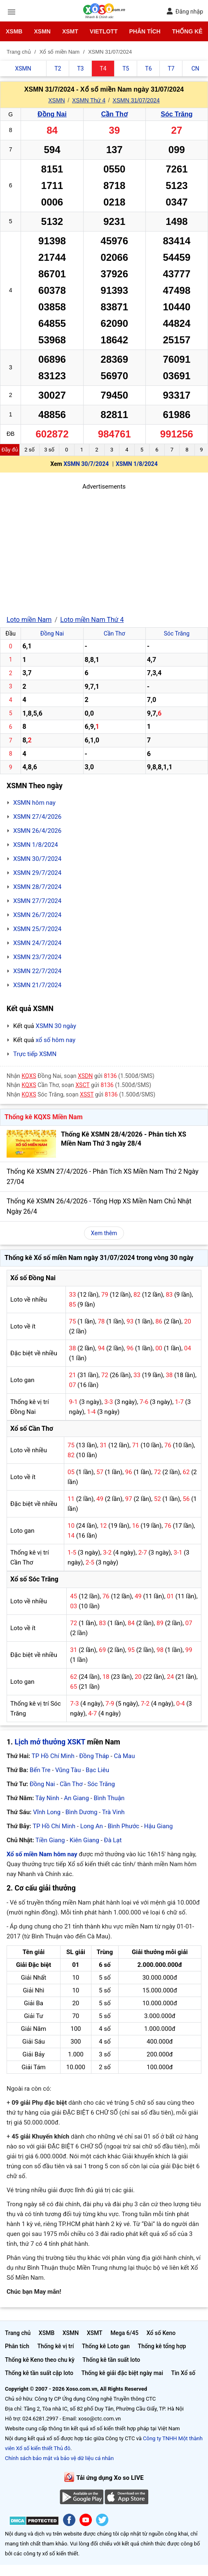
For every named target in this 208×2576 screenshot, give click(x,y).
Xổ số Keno (161, 2333)
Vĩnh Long (47, 1812)
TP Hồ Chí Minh (53, 1756)
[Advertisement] (104, 549)
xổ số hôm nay (55, 1040)
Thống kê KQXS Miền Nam (43, 1117)
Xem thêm (104, 1233)
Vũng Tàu (68, 1770)
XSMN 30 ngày (55, 1026)
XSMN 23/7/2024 (37, 957)
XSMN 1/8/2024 (137, 464)
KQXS (29, 1076)
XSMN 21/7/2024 (37, 985)
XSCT (82, 1085)
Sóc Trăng (176, 114)
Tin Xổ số (183, 2373)
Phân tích (144, 31)
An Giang (76, 1798)
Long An (91, 1826)
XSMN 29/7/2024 (37, 873)
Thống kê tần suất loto (111, 2359)
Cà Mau (124, 1756)
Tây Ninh (47, 1798)
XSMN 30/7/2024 (86, 464)
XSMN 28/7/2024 (37, 887)
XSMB (14, 31)
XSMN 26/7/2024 (37, 915)
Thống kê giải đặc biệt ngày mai (122, 2373)
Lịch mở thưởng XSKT (50, 1742)
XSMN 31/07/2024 (135, 100)
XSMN (42, 31)
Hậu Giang (158, 1826)
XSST (86, 1094)
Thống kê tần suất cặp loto (39, 2373)
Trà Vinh (113, 1812)
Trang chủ (17, 2333)
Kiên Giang (84, 1840)
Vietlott (104, 31)
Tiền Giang (50, 1840)
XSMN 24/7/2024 (37, 943)
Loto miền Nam (29, 620)
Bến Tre (40, 1770)
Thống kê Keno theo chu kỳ (40, 2359)
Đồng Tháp (94, 1756)
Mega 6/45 (124, 2333)
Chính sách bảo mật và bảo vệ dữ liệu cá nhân (59, 2458)
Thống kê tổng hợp (162, 2346)
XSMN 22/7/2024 (37, 971)
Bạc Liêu (97, 1770)
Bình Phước (123, 1826)
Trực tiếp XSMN (34, 1054)
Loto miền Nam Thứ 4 (92, 620)
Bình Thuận (108, 1798)
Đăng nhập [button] (184, 11)
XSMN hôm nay (34, 802)
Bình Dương (81, 1812)
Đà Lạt (113, 1840)
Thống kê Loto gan (106, 2346)
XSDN (85, 1076)
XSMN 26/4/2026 (37, 830)
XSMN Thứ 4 (88, 100)
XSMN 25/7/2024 (37, 929)
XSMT (70, 31)
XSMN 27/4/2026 (37, 816)
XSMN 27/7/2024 (37, 901)
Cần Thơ (114, 114)
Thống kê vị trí (55, 2346)
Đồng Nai (51, 114)
